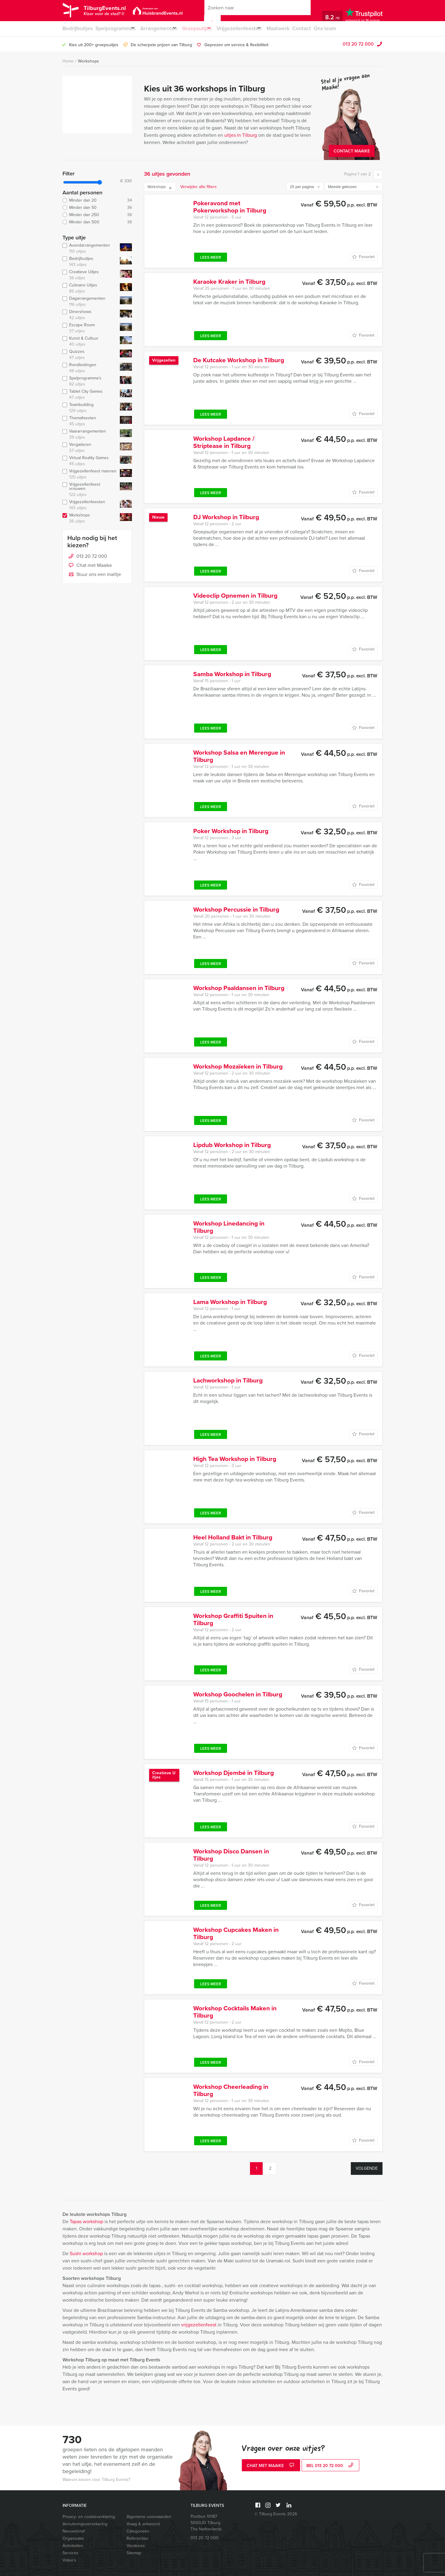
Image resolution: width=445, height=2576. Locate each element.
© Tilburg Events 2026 (276, 2514)
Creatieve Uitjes (89, 275)
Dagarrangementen (89, 301)
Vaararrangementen (89, 434)
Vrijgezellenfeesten (253, 28)
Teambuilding (89, 408)
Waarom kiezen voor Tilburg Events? (96, 2479)
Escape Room (89, 328)
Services (70, 2553)
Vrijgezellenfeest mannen (89, 474)
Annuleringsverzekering (84, 2524)
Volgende (367, 2168)
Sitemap (133, 2553)
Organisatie (73, 2538)
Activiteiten (72, 2545)
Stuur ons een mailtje (94, 575)
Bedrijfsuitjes (76, 28)
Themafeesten (89, 421)
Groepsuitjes (206, 28)
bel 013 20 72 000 (330, 2466)
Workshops (88, 61)
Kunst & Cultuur (89, 341)
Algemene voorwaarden (148, 2517)
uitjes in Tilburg (240, 135)
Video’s (69, 2560)
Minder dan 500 (97, 222)
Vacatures (135, 2545)
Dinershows (89, 315)
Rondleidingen (89, 368)
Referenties (137, 2538)
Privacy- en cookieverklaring (88, 2517)
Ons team (345, 28)
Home (68, 61)
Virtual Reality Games (89, 461)
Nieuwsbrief (73, 2531)
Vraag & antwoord (143, 2524)
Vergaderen (89, 448)
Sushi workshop (86, 2253)
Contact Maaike (352, 151)
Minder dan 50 (97, 208)
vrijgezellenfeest (198, 2324)
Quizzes (89, 355)
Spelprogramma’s (116, 28)
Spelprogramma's (89, 381)
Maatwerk (296, 28)
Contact (321, 28)
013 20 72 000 (358, 43)
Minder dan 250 (97, 215)
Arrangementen (164, 28)
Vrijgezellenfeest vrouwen (89, 489)
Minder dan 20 (97, 200)
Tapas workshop (86, 2221)
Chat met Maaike (89, 566)
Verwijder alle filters (198, 187)
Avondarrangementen (89, 248)
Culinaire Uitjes (89, 288)
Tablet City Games (89, 394)
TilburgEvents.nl (114, 11)
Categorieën (137, 2531)
